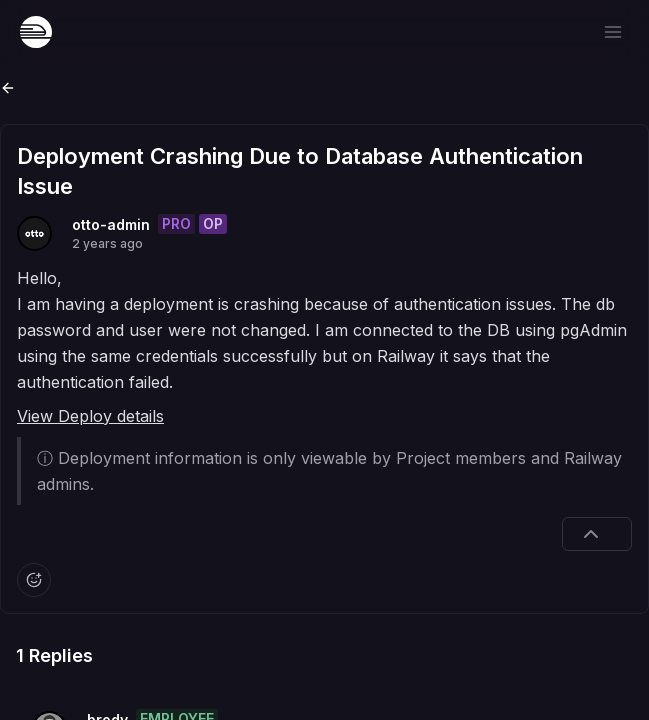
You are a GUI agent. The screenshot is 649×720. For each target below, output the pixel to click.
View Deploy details (90, 416)
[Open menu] (613, 32)
